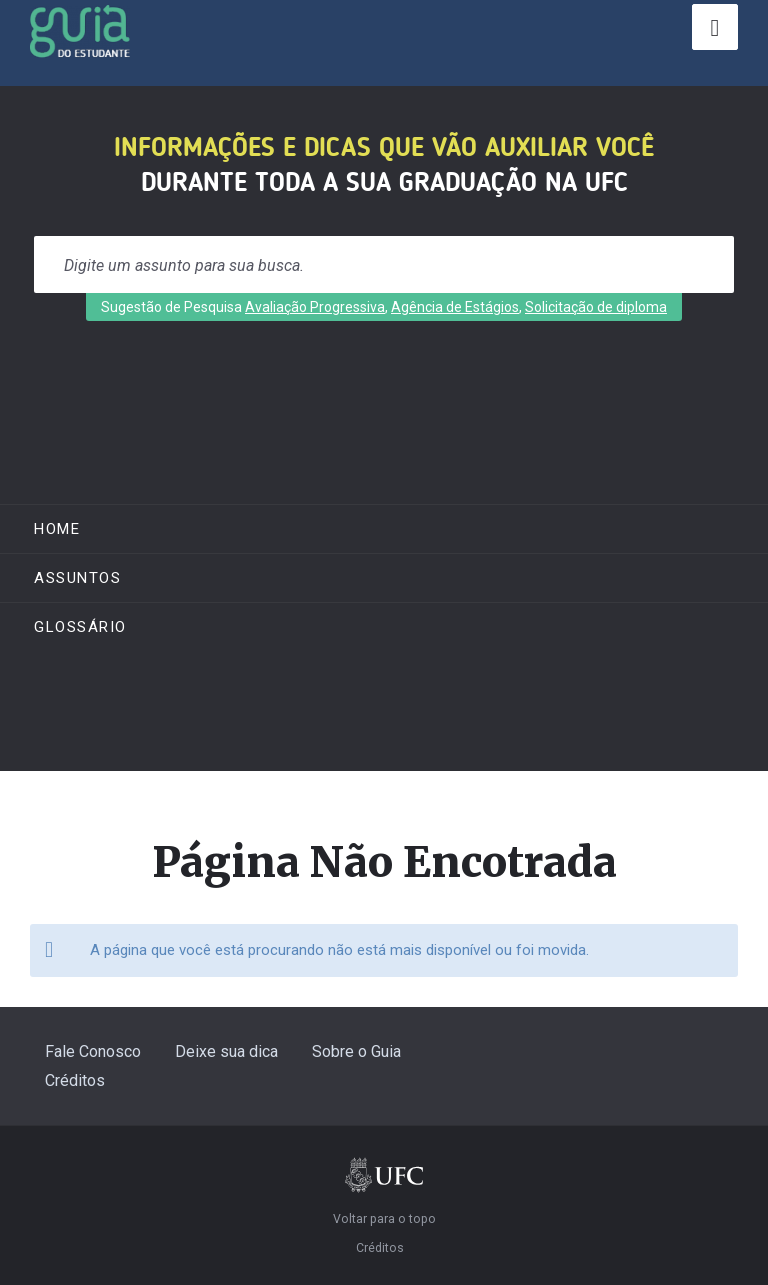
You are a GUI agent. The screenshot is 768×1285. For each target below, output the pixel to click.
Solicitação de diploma (596, 307)
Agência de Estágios (455, 307)
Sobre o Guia (356, 1051)
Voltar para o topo (384, 1219)
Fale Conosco (93, 1051)
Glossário (80, 627)
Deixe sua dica (226, 1051)
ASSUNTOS (77, 578)
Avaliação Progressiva (315, 307)
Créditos (75, 1080)
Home (57, 529)
